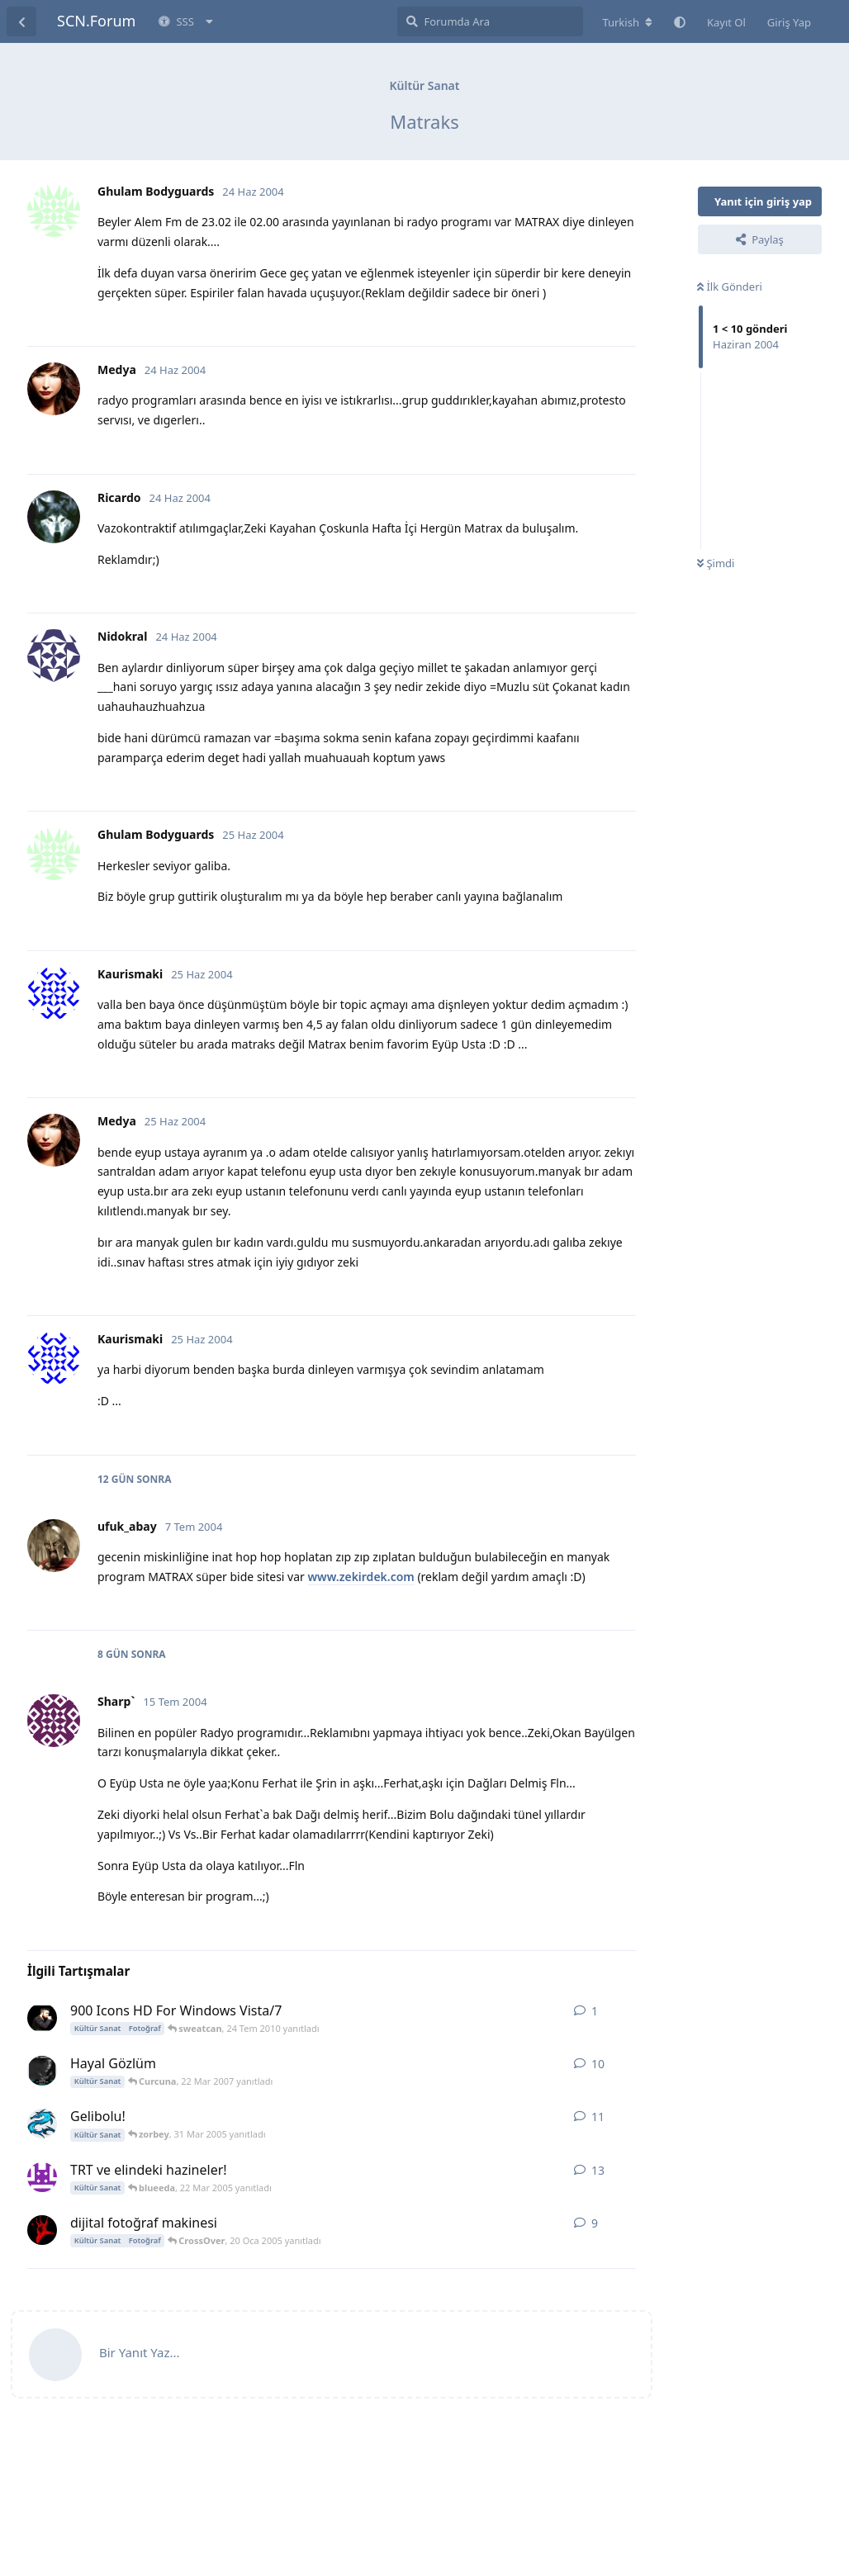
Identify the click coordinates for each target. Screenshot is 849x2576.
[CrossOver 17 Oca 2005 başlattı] (42, 2230)
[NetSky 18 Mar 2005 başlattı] (42, 2123)
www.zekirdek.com (361, 1576)
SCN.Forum (96, 21)
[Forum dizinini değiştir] (627, 22)
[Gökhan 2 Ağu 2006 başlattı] (42, 2071)
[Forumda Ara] (490, 21)
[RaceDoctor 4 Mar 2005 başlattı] (42, 2177)
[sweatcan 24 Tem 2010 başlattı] (42, 2018)
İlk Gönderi (729, 286)
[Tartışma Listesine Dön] (21, 21)
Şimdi (715, 563)
